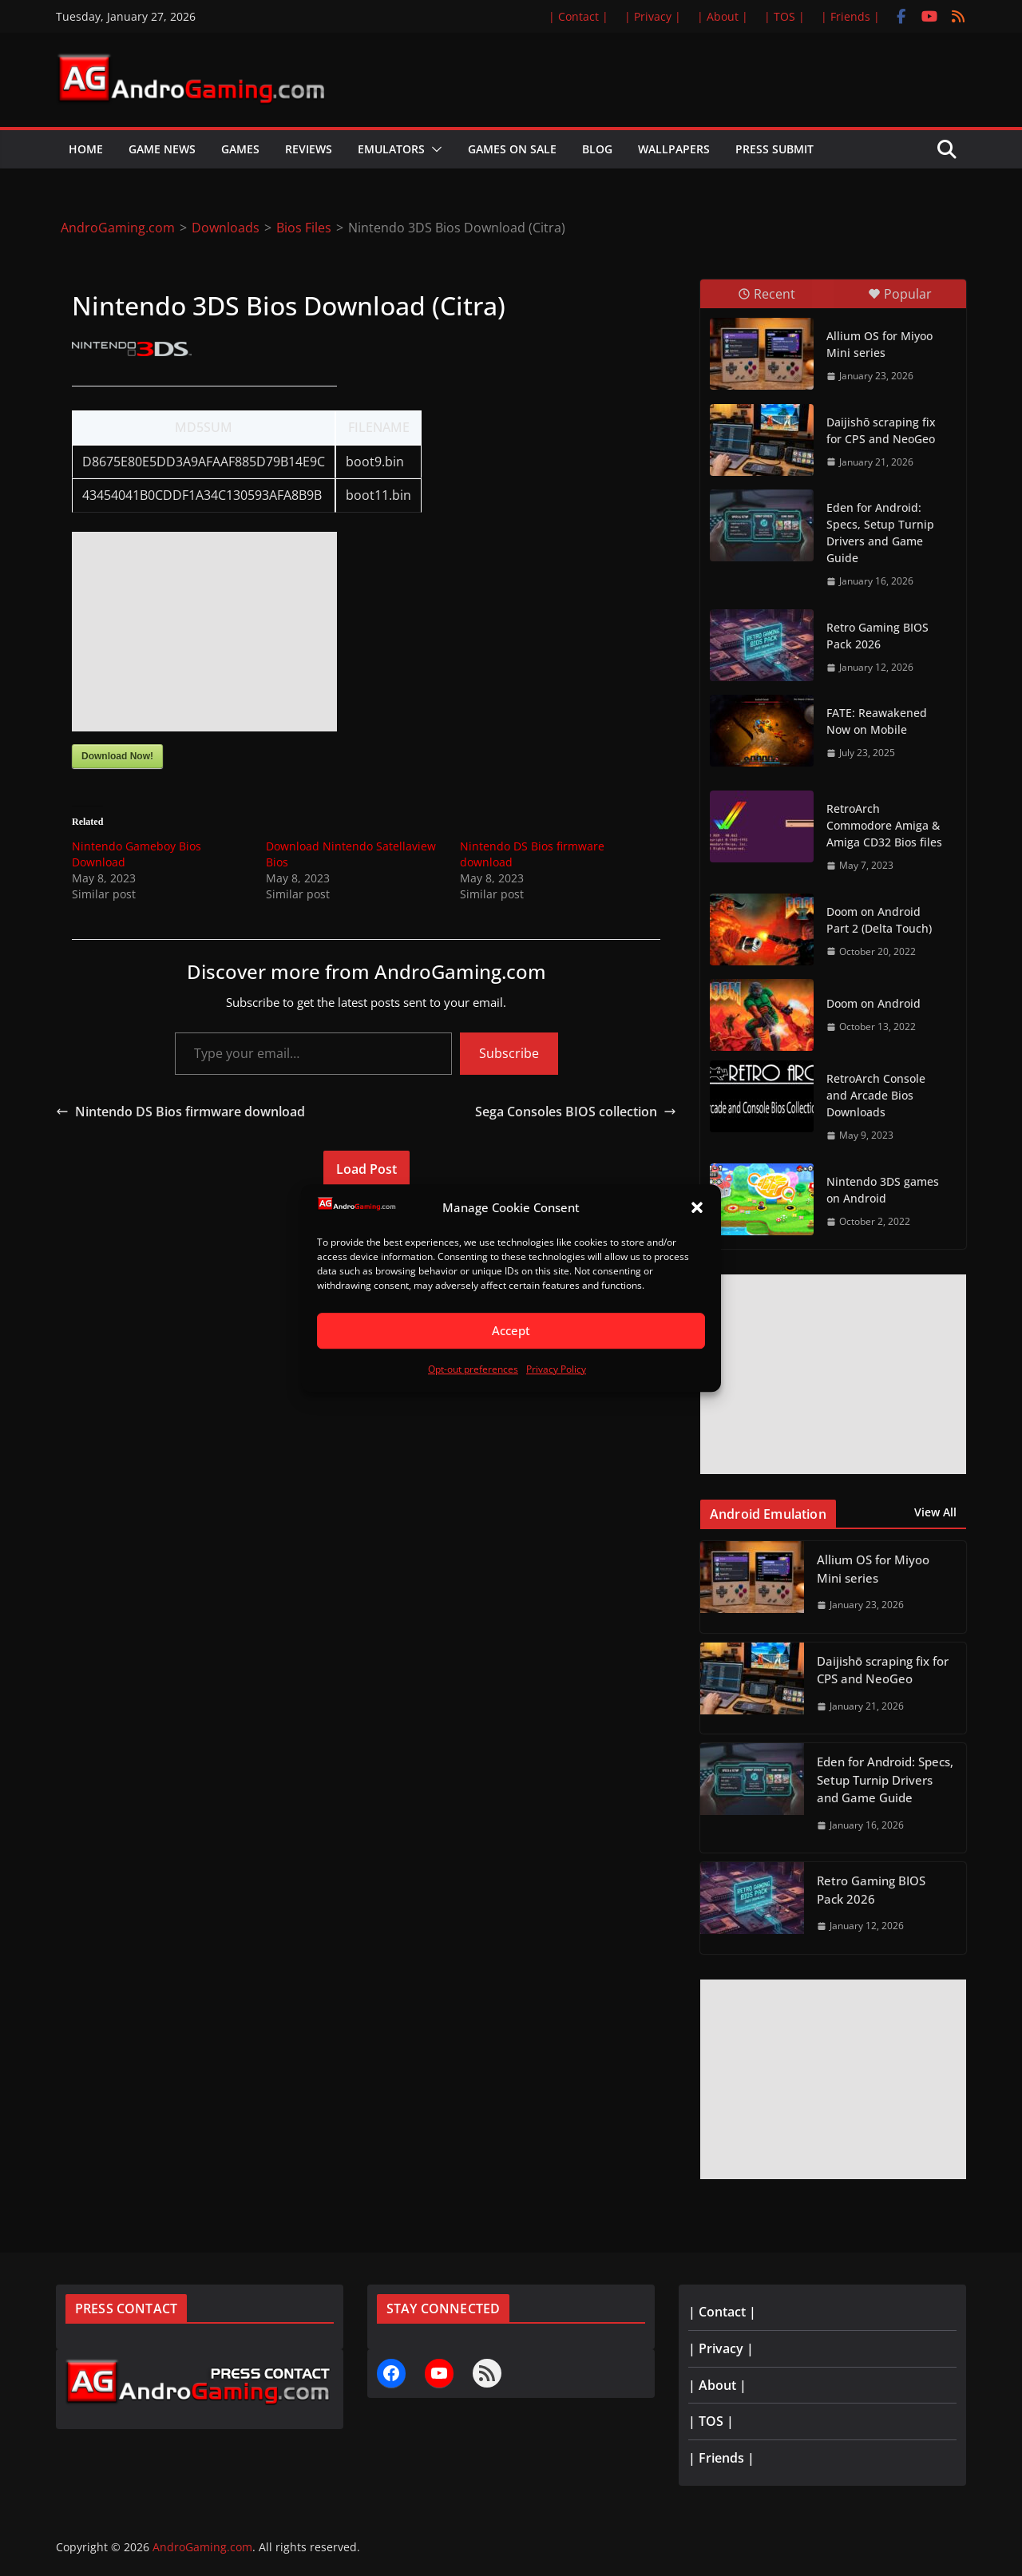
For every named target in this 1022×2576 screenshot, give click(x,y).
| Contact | (578, 16)
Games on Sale (512, 149)
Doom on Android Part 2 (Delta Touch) (879, 920)
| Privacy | (652, 16)
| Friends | (850, 16)
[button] (697, 1208)
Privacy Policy (556, 1369)
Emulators (391, 149)
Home (86, 149)
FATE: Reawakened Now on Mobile (876, 721)
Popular (900, 294)
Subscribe (509, 1053)
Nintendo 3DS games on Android (882, 1190)
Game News (162, 149)
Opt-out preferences (473, 1369)
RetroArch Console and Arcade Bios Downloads (875, 1095)
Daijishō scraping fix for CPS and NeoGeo (881, 430)
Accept (511, 1331)
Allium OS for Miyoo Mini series (879, 344)
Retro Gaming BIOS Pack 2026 (877, 636)
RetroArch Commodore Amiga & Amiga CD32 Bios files (884, 825)
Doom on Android (873, 1003)
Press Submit (774, 149)
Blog (597, 149)
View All (935, 1512)
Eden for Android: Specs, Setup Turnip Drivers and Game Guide (880, 532)
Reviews (308, 149)
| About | (722, 16)
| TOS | (784, 16)
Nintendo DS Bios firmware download (180, 1111)
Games (240, 149)
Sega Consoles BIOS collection (575, 1111)
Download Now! (117, 756)
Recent (766, 294)
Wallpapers (674, 149)
